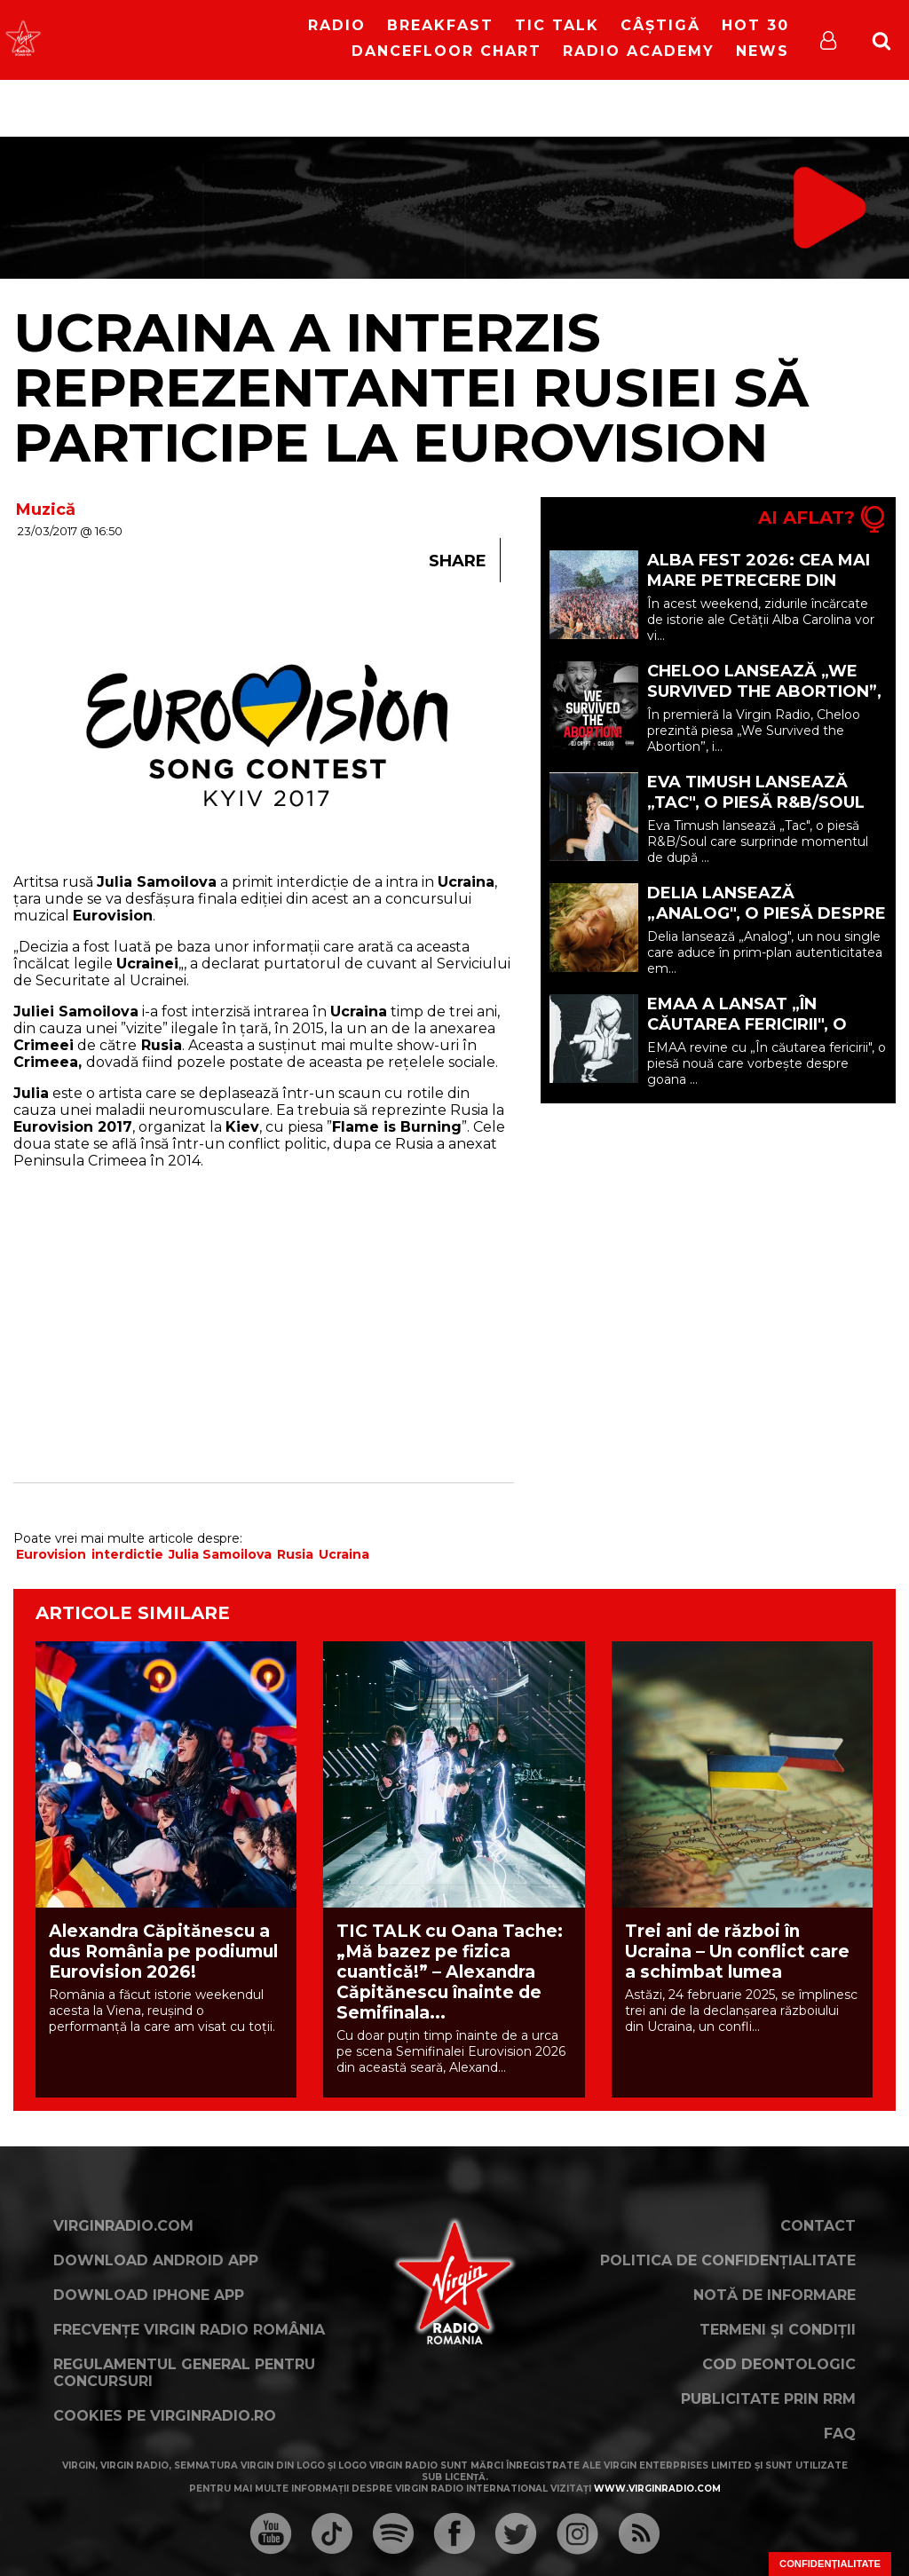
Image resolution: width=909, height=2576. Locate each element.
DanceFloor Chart (446, 51)
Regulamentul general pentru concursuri (184, 2373)
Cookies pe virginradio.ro (164, 2415)
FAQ (840, 2433)
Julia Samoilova (220, 1554)
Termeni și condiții (778, 2329)
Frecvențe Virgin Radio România (189, 2329)
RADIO (337, 25)
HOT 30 (755, 25)
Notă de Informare (774, 2295)
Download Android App (155, 2260)
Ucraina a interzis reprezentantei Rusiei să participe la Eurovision (411, 387)
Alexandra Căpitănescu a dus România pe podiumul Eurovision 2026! (163, 1951)
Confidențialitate (830, 2563)
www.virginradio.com (657, 2488)
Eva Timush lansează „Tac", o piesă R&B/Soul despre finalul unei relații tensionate (756, 812)
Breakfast (440, 25)
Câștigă (660, 25)
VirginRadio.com (123, 2225)
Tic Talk (557, 25)
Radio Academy (639, 51)
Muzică (45, 509)
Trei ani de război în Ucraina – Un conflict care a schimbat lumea (737, 1951)
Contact (818, 2225)
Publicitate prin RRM (768, 2398)
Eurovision (51, 1554)
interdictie (127, 1554)
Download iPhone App (148, 2295)
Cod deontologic (779, 2364)
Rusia (295, 1554)
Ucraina (344, 1554)
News (762, 51)
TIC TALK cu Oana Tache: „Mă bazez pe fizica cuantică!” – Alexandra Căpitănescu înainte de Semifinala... (449, 1972)
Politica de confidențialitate (728, 2260)
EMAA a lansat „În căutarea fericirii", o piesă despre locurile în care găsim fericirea (763, 1034)
